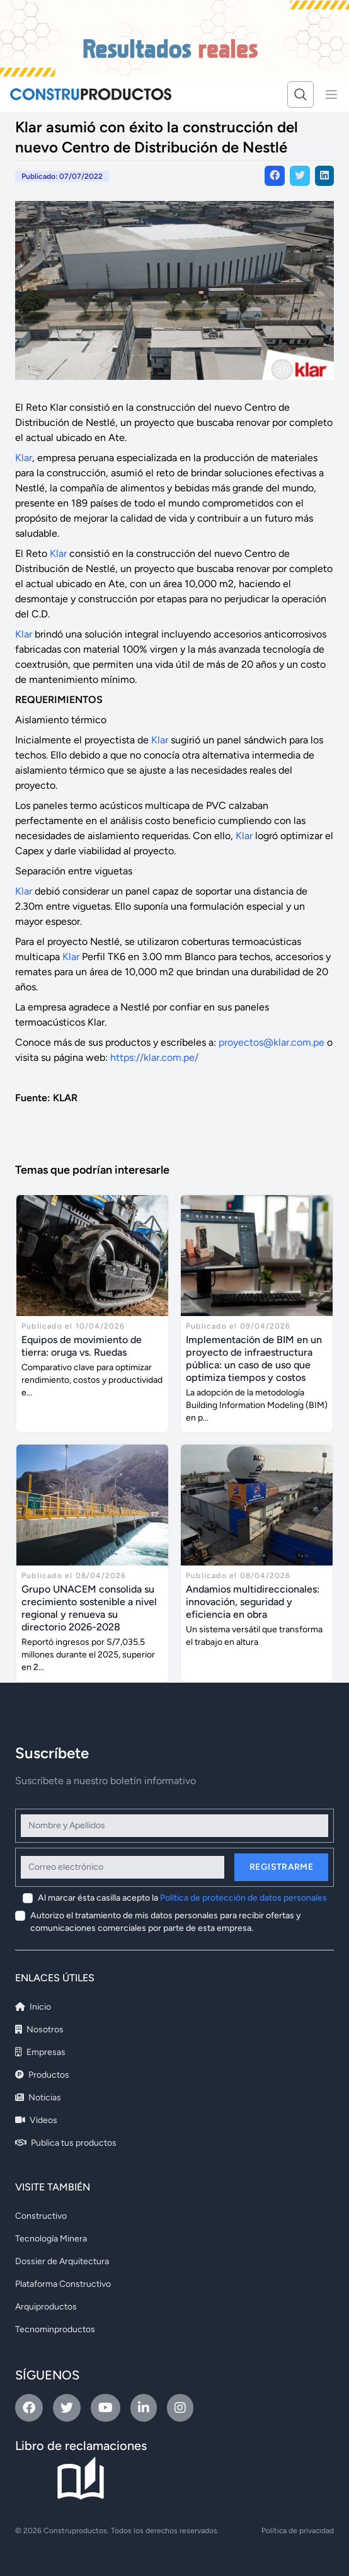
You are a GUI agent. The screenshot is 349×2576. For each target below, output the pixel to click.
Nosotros (39, 2029)
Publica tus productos (66, 2143)
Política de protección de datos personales (243, 1897)
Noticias (38, 2097)
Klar (23, 458)
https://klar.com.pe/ (154, 1057)
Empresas (40, 2052)
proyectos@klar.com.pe (271, 1042)
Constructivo (41, 2216)
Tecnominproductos (55, 2329)
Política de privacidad (297, 2530)
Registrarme (281, 1867)
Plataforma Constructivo (63, 2284)
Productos (42, 2074)
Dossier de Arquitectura (62, 2261)
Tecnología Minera (51, 2238)
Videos (36, 2120)
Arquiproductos (46, 2306)
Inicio (33, 2006)
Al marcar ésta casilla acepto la (182, 1897)
